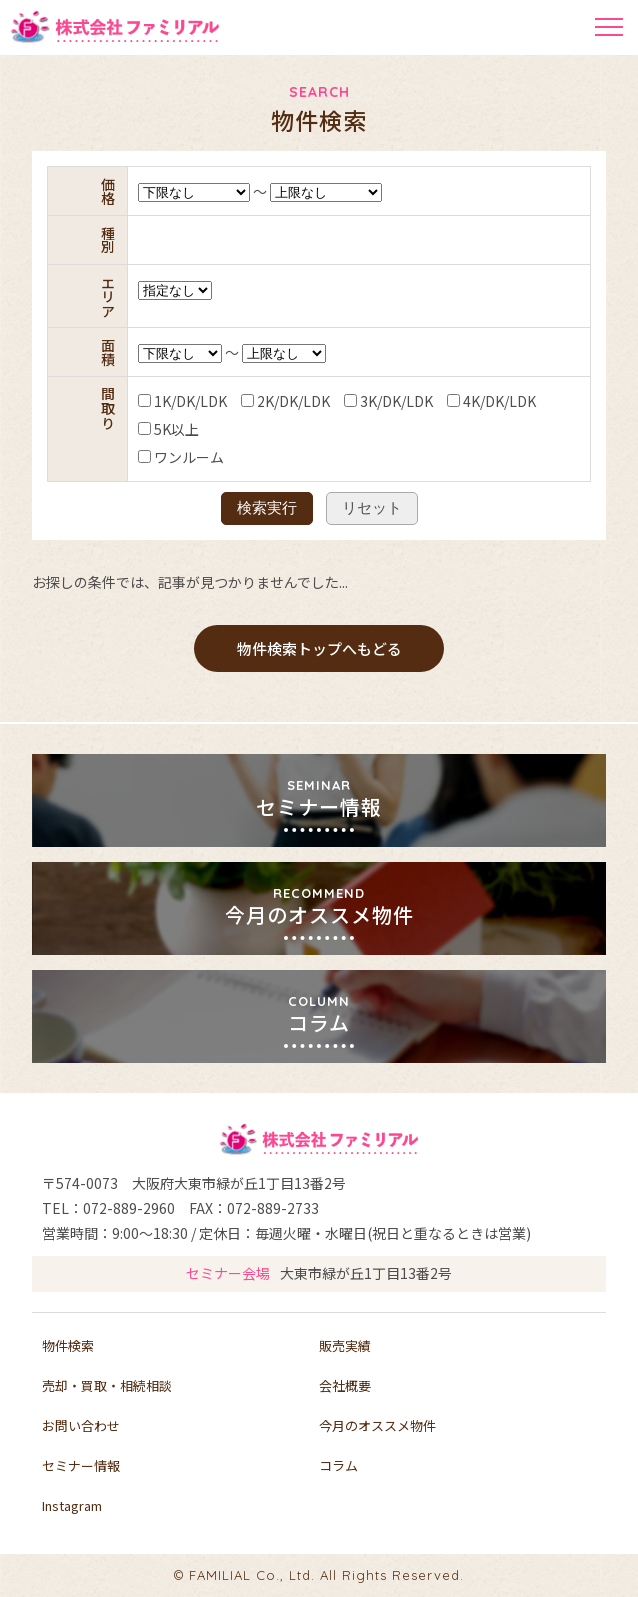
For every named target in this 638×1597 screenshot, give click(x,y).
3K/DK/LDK (362, 401)
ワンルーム (155, 457)
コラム (338, 1465)
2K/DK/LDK (259, 401)
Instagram (72, 1505)
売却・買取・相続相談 (107, 1385)
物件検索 (68, 1345)
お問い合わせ (81, 1425)
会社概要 (345, 1385)
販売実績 (345, 1345)
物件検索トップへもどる (319, 648)
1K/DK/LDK (156, 401)
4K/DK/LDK (465, 401)
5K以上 (142, 429)
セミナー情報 (81, 1465)
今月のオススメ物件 (377, 1425)
